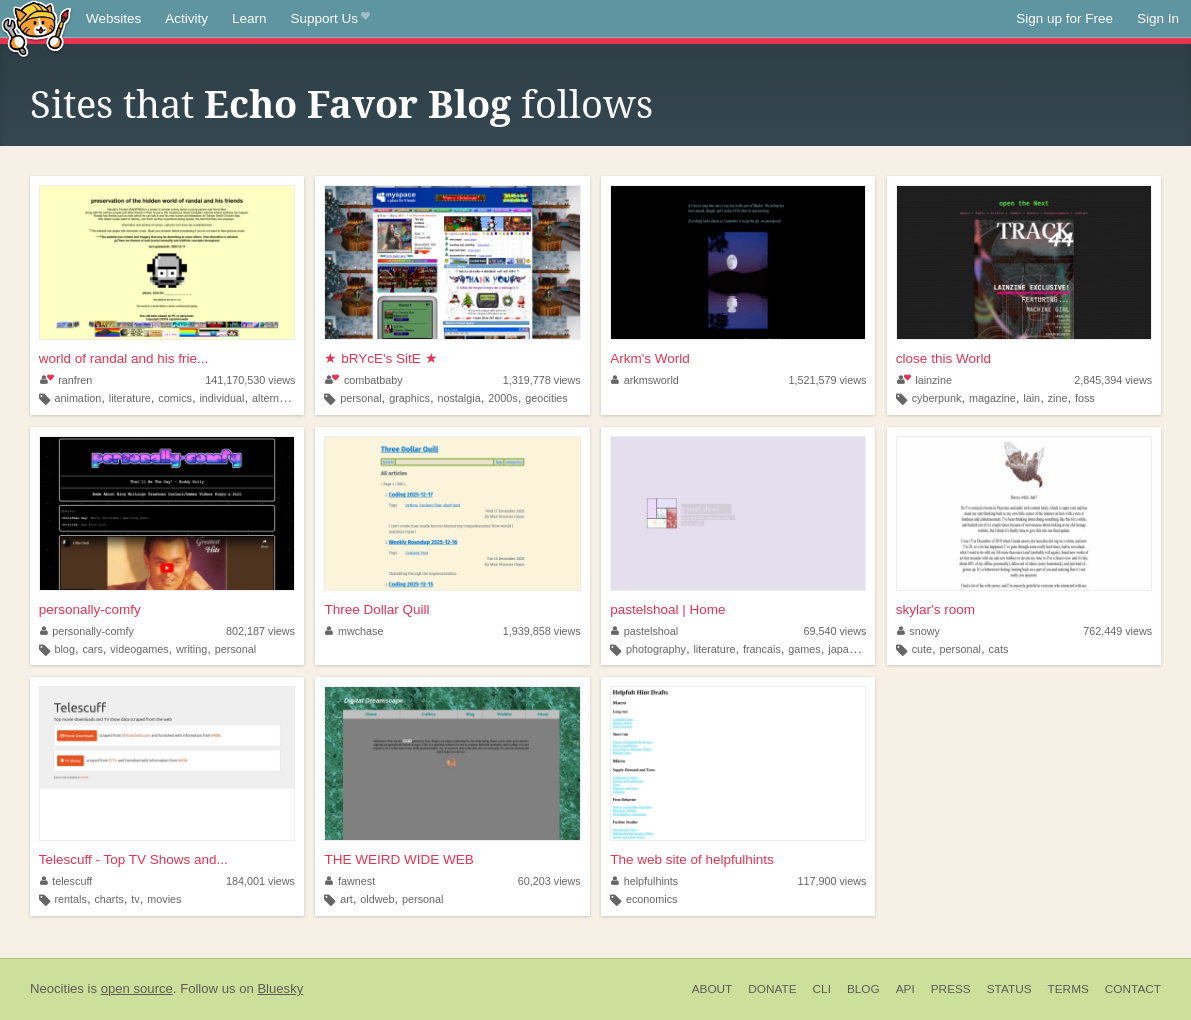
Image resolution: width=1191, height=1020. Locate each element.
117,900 (831, 881)
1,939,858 (542, 631)
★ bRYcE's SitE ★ (380, 358)
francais (762, 649)
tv (135, 899)
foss (1085, 398)
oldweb (377, 899)
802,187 (260, 631)
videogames (139, 649)
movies (164, 899)
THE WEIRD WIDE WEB (398, 859)
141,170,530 (250, 380)
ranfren (66, 380)
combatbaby (363, 380)
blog (64, 649)
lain (1031, 398)
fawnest (350, 881)
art (346, 899)
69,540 (834, 631)
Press (951, 989)
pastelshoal (644, 631)
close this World (943, 358)
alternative (277, 398)
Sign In (1158, 18)
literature (130, 398)
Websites (113, 18)
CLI (822, 989)
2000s (502, 398)
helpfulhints (644, 881)
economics (652, 899)
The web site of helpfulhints (692, 859)
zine (1058, 398)
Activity (186, 18)
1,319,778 (542, 380)
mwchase (354, 631)
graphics (409, 398)
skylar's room (935, 609)
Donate (772, 989)
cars (92, 649)
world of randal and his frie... (124, 358)
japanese (850, 649)
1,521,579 (827, 380)
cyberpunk (937, 398)
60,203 (549, 881)
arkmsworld (645, 380)
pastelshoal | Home (667, 609)
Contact (1133, 989)
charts (108, 899)
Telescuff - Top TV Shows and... (133, 859)
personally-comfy (90, 609)
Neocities (57, 988)
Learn (249, 18)
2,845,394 (1113, 380)
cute (922, 649)
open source (137, 988)
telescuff (66, 881)
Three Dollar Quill (376, 609)
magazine (992, 398)
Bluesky (280, 988)
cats (999, 649)
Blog (863, 989)
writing (191, 649)
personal (360, 398)
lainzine (924, 380)
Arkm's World (650, 358)
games (804, 649)
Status (1009, 989)
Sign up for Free (1064, 18)
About (712, 989)
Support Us (330, 19)
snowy (918, 631)
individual (221, 398)
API (905, 989)
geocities (546, 398)
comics (175, 398)
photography (656, 649)
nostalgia (458, 398)
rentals (70, 899)
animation (77, 398)
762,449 (1117, 631)
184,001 (260, 881)
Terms (1068, 989)
